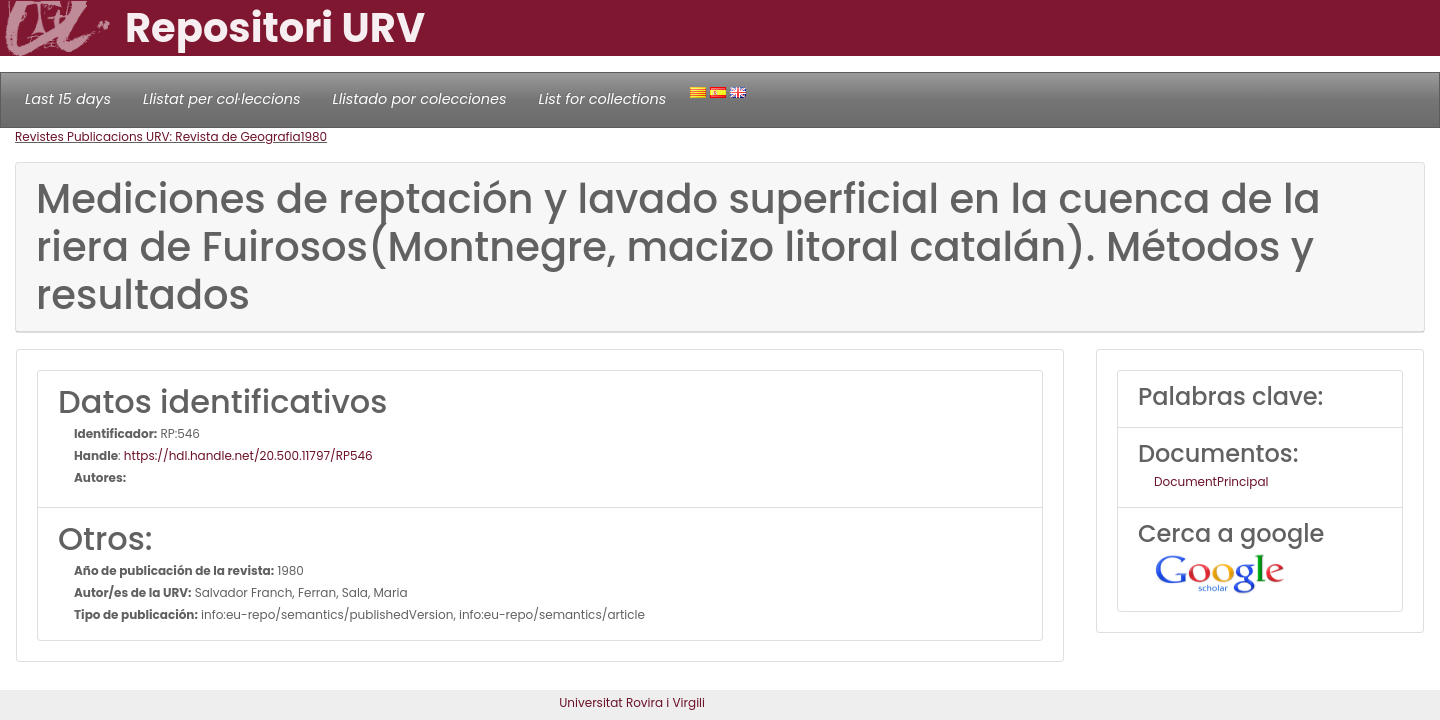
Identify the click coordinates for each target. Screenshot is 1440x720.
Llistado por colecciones (420, 99)
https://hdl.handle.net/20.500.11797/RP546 (248, 455)
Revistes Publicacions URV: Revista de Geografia (158, 136)
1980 (314, 136)
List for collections (602, 99)
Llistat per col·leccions (222, 99)
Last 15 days (68, 99)
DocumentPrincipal (1211, 481)
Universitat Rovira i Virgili (632, 702)
